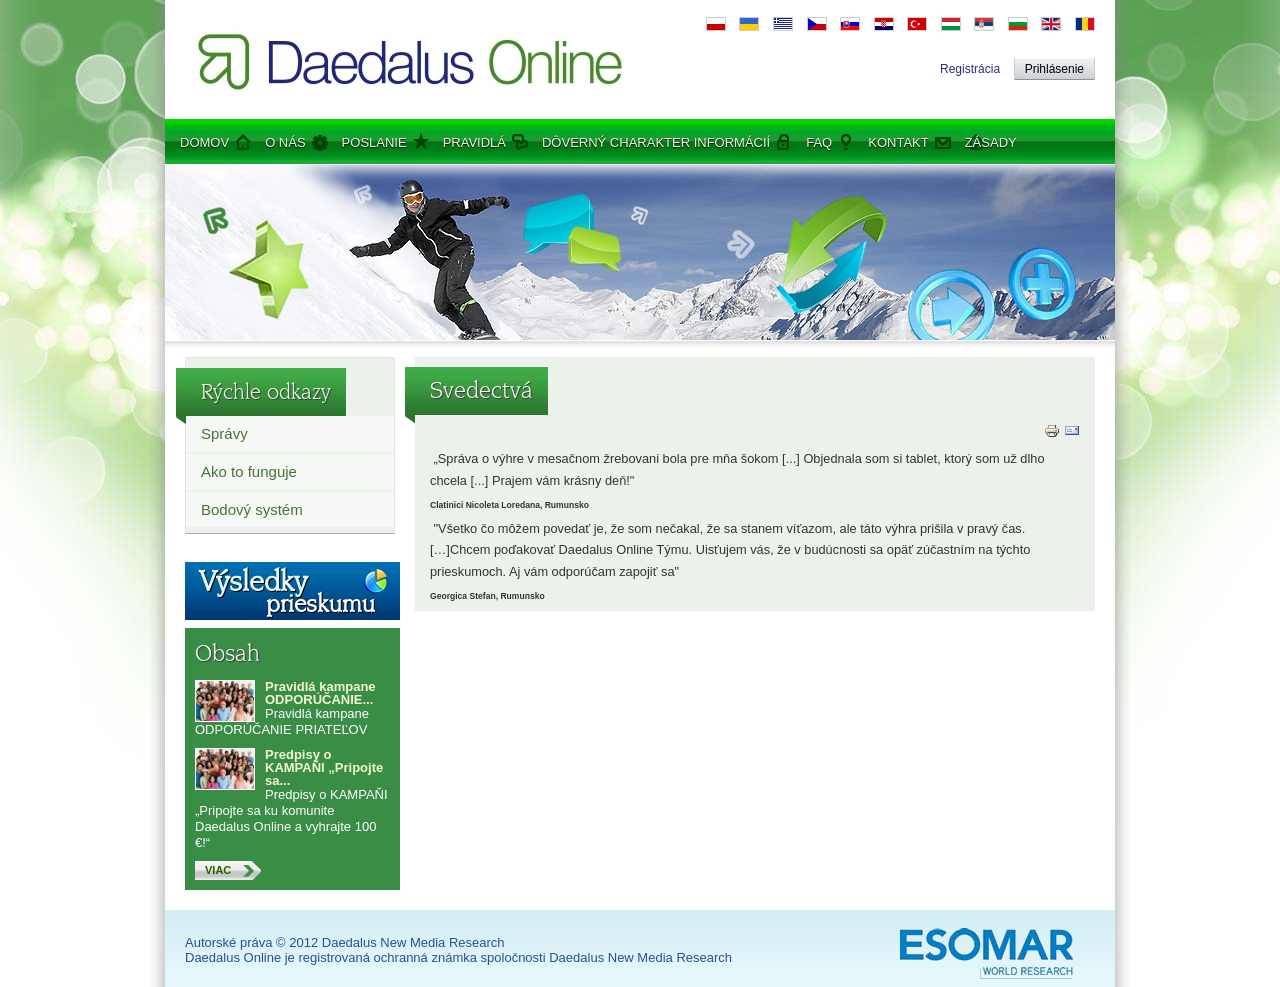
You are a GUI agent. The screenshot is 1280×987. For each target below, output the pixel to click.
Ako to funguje (249, 471)
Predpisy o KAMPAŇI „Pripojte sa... (324, 767)
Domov (204, 142)
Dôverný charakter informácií (656, 142)
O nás (285, 142)
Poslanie (374, 142)
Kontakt (898, 142)
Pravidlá (474, 142)
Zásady (991, 142)
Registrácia (970, 69)
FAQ (819, 142)
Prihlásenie (1054, 69)
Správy (224, 433)
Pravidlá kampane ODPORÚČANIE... (320, 693)
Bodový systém (252, 509)
